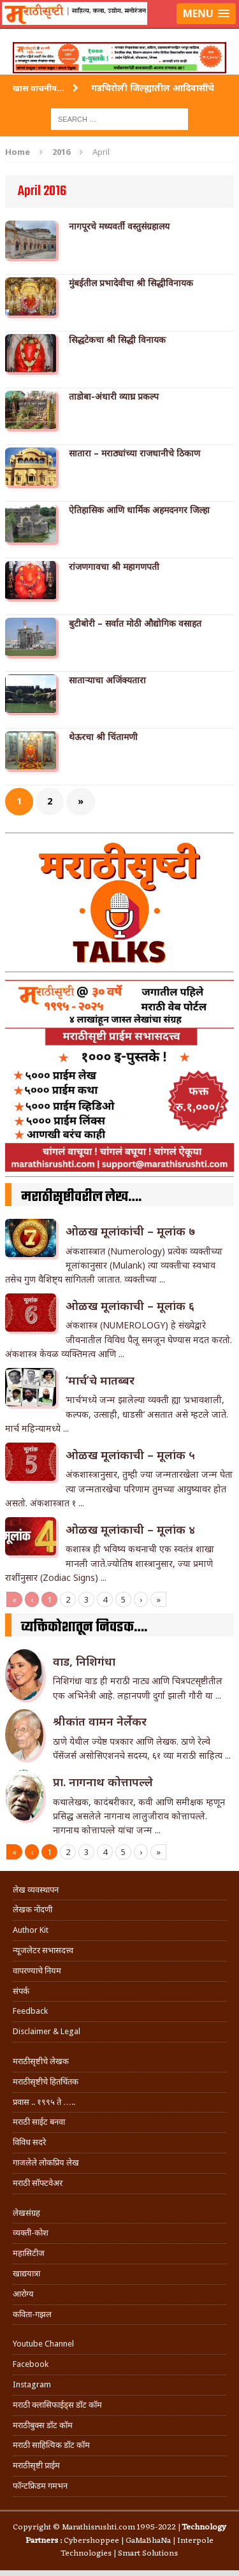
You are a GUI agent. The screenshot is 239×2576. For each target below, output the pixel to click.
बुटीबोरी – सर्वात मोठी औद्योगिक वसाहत (135, 623)
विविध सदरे (29, 2142)
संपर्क (21, 1991)
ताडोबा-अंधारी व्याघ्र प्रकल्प (114, 396)
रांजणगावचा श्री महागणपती (114, 567)
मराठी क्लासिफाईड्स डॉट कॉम (57, 2405)
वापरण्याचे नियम (37, 1971)
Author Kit (30, 1930)
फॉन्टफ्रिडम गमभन (40, 2486)
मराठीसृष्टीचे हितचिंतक (45, 2081)
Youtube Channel (43, 2343)
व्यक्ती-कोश (30, 2233)
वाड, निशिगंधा (84, 1661)
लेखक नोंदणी (32, 1909)
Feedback (30, 2011)
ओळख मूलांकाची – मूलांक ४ (130, 1529)
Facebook (30, 2364)
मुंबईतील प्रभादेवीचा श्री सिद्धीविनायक (131, 283)
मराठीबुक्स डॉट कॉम (43, 2425)
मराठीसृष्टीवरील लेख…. (81, 1197)
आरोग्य (23, 2294)
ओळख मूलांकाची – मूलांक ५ (130, 1454)
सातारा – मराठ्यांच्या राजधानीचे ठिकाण (134, 453)
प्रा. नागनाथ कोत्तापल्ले (103, 1781)
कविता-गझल (32, 2314)
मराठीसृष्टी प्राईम (36, 2465)
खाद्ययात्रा (26, 2273)
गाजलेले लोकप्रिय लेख (46, 2162)
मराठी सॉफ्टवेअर (37, 2183)
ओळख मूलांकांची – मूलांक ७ (130, 1231)
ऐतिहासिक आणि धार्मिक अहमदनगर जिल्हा (139, 510)
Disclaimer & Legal (46, 2031)
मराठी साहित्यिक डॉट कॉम (51, 2445)
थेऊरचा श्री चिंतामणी (103, 737)
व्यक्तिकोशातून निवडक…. (84, 1627)
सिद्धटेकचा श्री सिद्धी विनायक (117, 340)
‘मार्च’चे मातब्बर (100, 1380)
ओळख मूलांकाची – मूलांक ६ (130, 1305)
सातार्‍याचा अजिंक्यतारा (107, 680)
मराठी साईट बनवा (39, 2122)
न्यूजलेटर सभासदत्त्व (43, 1950)
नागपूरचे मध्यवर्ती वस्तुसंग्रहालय (119, 226)
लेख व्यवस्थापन (36, 1890)
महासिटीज (29, 2253)
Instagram (32, 2384)
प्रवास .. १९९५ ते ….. (44, 2102)
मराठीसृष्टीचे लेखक (41, 2061)
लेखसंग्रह (26, 2213)
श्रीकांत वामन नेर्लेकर (100, 1721)
